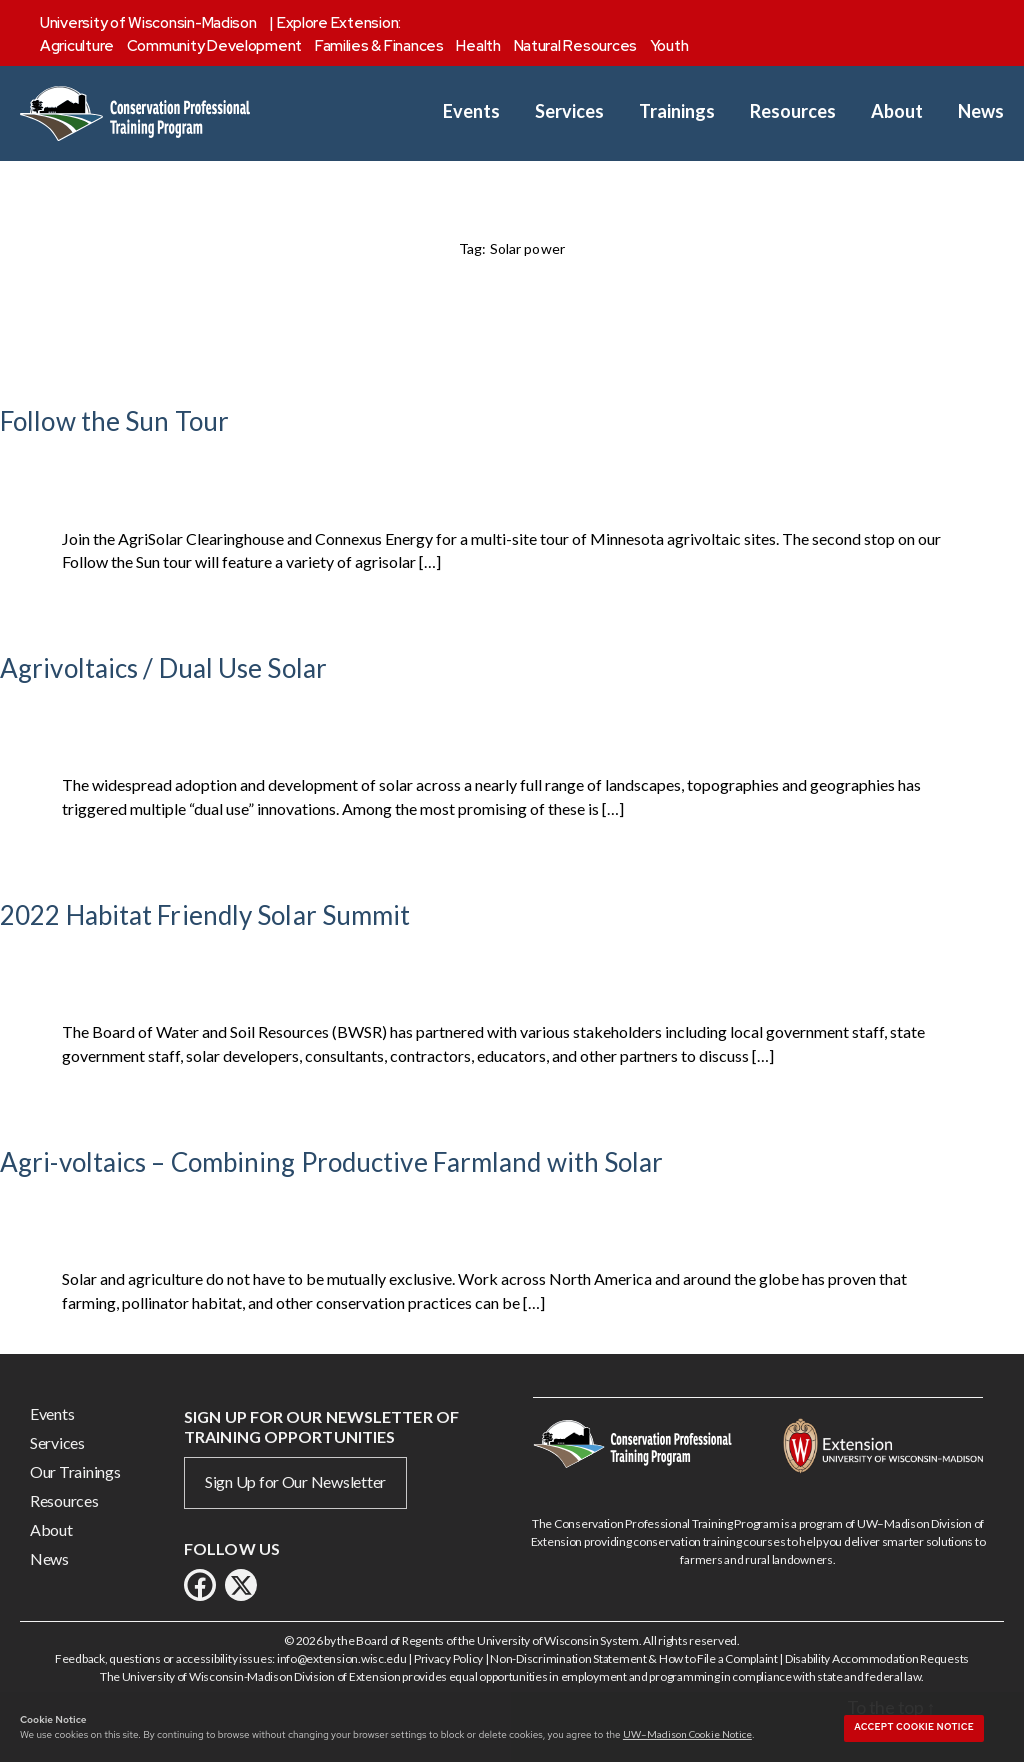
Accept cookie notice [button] (914, 1727)
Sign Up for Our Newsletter (295, 1481)
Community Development (214, 46)
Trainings (677, 111)
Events (471, 111)
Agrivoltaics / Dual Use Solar (163, 668)
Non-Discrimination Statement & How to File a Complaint (633, 1658)
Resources (793, 111)
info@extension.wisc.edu (342, 1658)
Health (478, 46)
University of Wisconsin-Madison (148, 23)
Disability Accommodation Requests (877, 1658)
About (897, 111)
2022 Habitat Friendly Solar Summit (205, 915)
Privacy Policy (448, 1658)
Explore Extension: (339, 23)
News (981, 111)
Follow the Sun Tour (114, 421)
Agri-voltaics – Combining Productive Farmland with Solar (332, 1162)
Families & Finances (379, 46)
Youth (669, 46)
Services (569, 111)
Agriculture (77, 46)
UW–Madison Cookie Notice (687, 1734)
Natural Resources (575, 46)
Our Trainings (75, 1471)
